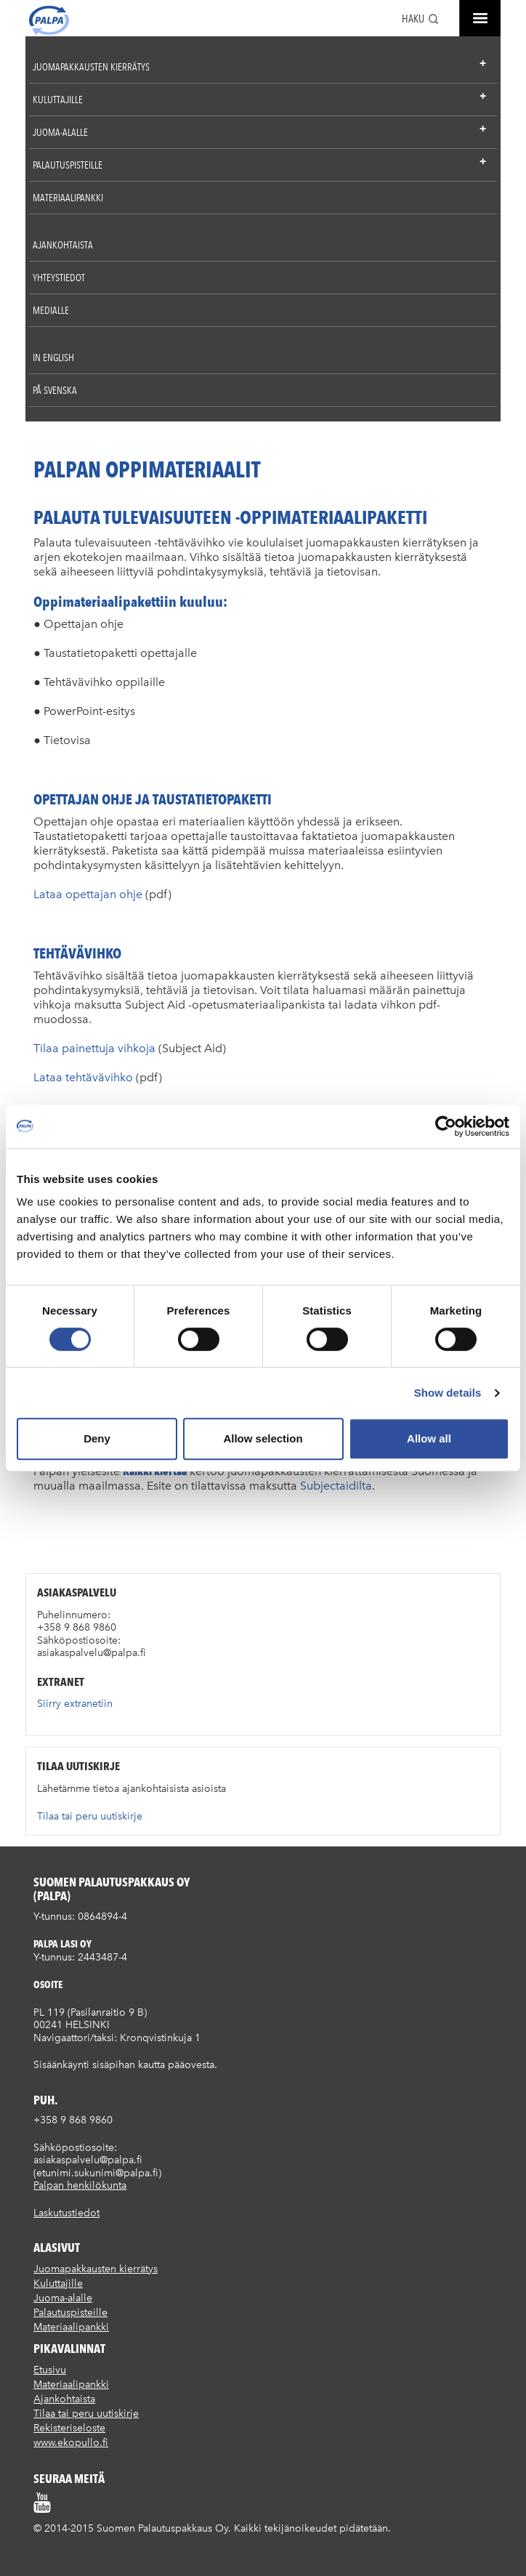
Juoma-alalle (60, 132)
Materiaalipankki (68, 197)
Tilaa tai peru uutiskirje (89, 1816)
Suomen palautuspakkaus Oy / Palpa (49, 20)
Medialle (51, 310)
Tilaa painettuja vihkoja (94, 1048)
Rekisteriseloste (69, 2428)
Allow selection (262, 1438)
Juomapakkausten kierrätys (91, 67)
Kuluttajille (58, 99)
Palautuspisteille (67, 165)
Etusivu (49, 2370)
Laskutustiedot (66, 2213)
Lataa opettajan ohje (87, 894)
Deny (97, 1438)
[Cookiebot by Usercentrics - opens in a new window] (445, 1126)
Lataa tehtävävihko (83, 1077)
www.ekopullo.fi (70, 2442)
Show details (448, 1392)
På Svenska (55, 390)
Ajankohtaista (63, 245)
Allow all (429, 1438)
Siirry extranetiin (75, 1703)
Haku (413, 18)
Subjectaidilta (336, 1486)
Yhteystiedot (59, 277)
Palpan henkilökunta (79, 2185)
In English (53, 357)
